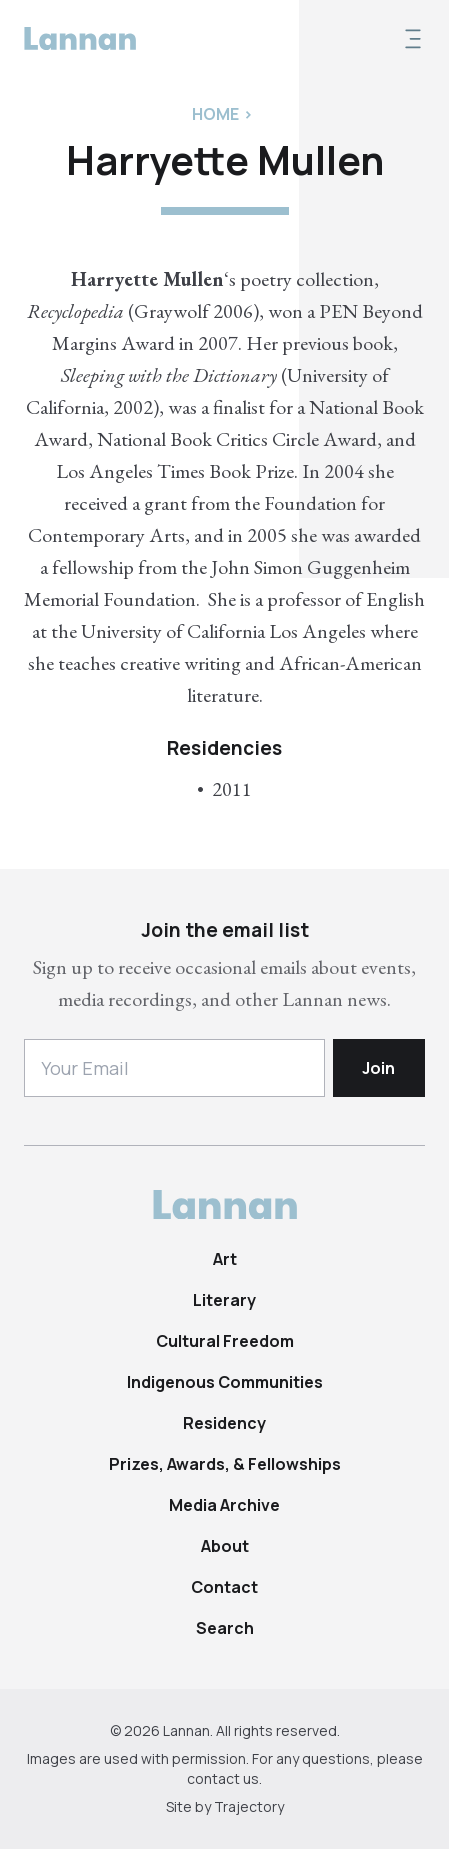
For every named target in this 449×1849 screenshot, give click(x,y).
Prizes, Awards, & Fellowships (225, 1464)
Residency (224, 1423)
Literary (224, 1300)
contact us (223, 1778)
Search (225, 1628)
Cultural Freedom (225, 1341)
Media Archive (224, 1505)
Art (225, 1259)
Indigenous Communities (225, 1382)
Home (215, 114)
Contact (224, 1587)
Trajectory (249, 1806)
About (225, 1546)
